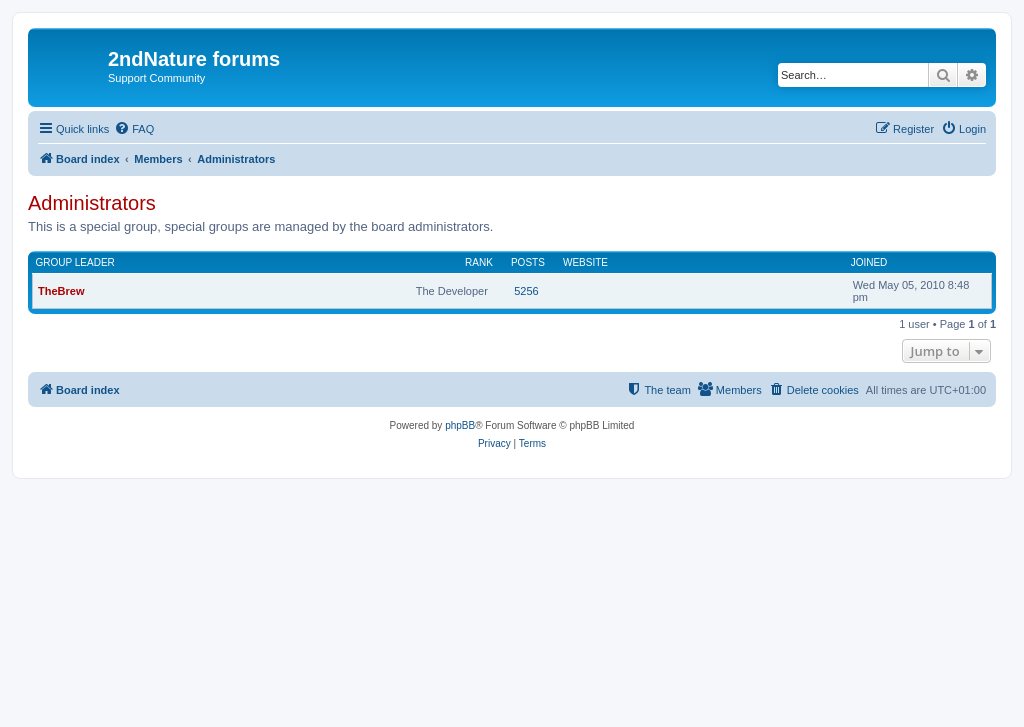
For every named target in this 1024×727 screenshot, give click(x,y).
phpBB (460, 425)
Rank (479, 262)
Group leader (75, 262)
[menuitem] (134, 129)
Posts (528, 262)
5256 (526, 291)
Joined (869, 262)
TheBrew (61, 291)
